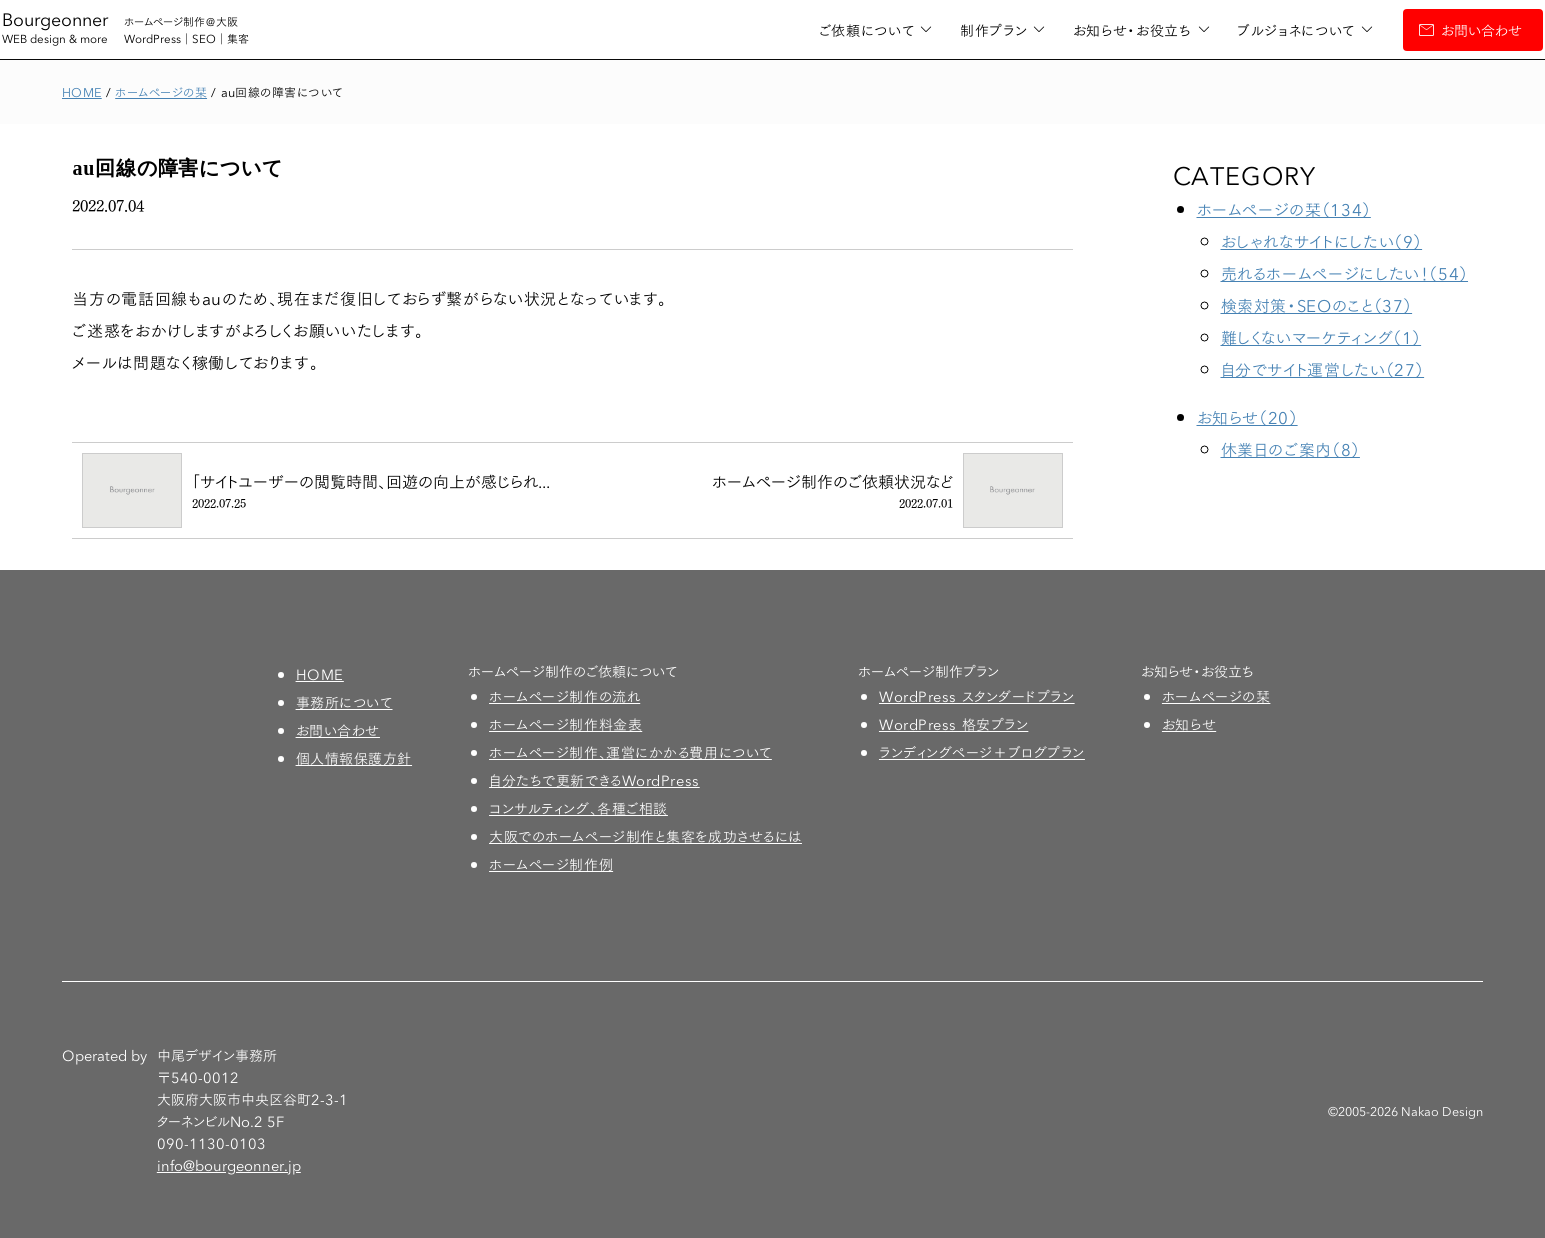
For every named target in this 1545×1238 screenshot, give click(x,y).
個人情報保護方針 (354, 758)
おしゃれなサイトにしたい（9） (1322, 240)
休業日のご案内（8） (1290, 448)
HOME (320, 674)
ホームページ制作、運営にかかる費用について (630, 752)
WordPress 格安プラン (953, 724)
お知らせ (1189, 724)
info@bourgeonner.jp (229, 1165)
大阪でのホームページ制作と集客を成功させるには (645, 836)
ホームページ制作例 (551, 864)
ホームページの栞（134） (1284, 208)
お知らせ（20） (1247, 416)
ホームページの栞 (1216, 696)
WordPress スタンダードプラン (977, 696)
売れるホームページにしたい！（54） (1345, 272)
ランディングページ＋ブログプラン (982, 752)
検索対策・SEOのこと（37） (1317, 304)
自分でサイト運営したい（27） (1323, 368)
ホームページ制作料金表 (565, 724)
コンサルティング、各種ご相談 (578, 808)
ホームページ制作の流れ (564, 696)
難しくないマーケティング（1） (1321, 336)
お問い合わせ (1421, 30)
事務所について (344, 702)
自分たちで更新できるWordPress (594, 780)
